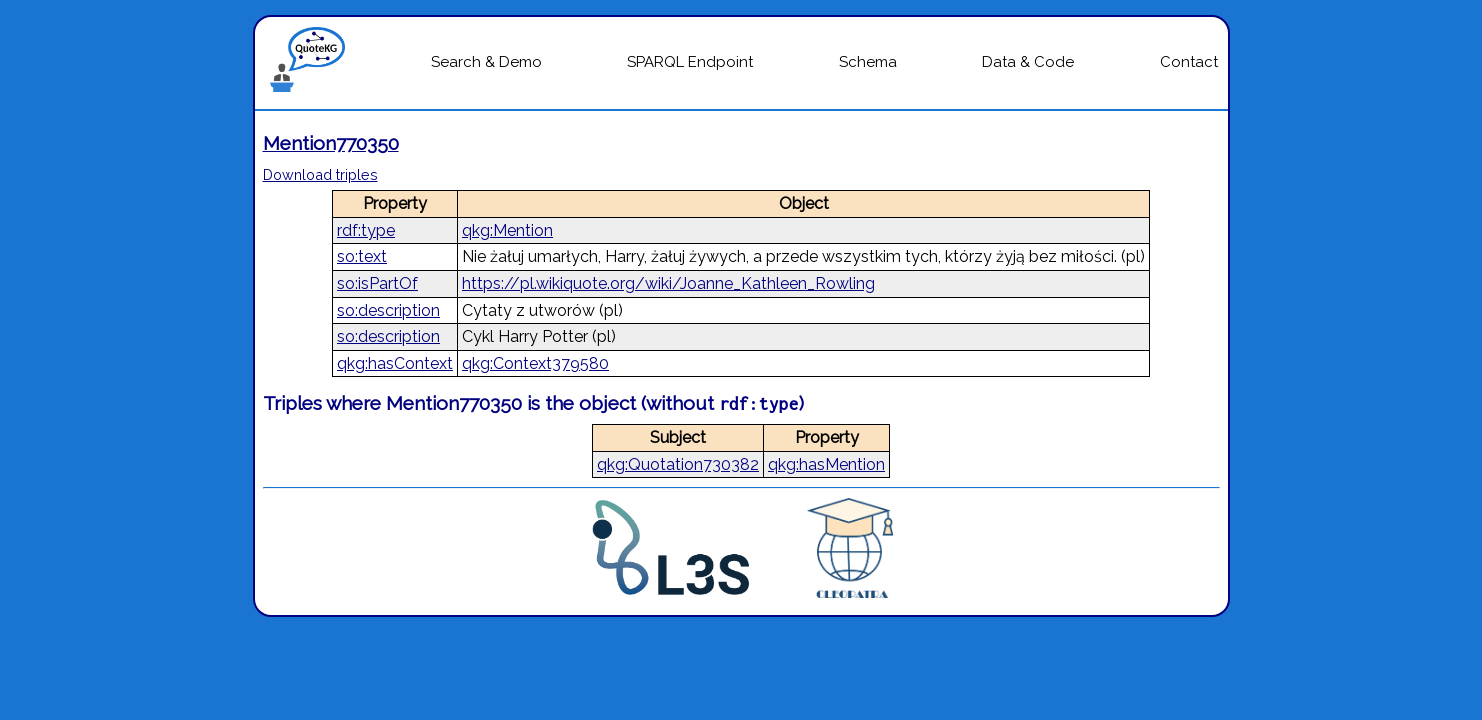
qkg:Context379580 (535, 363)
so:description (388, 310)
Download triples (320, 174)
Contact (1189, 62)
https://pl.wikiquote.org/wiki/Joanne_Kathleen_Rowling (668, 283)
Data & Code (1028, 62)
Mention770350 (331, 143)
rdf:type (366, 230)
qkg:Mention (507, 230)
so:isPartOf (377, 283)
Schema (868, 62)
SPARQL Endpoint (690, 62)
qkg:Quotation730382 (678, 464)
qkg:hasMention (826, 464)
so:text (362, 256)
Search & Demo (486, 62)
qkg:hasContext (395, 363)
